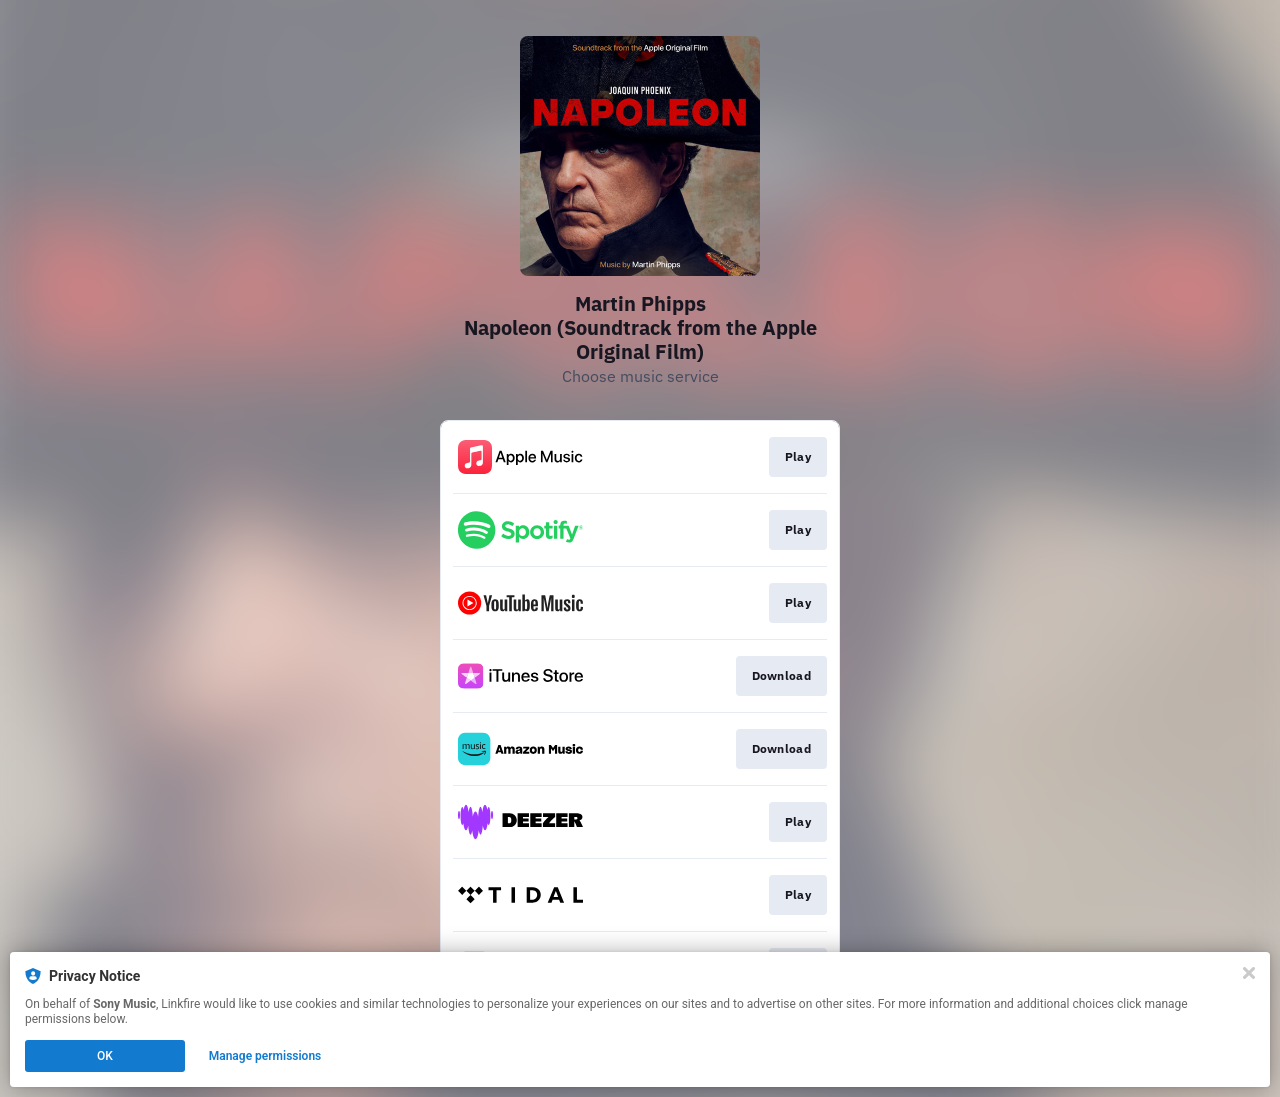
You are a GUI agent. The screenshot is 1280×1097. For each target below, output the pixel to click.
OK (105, 1056)
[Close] (1249, 973)
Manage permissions (265, 1056)
